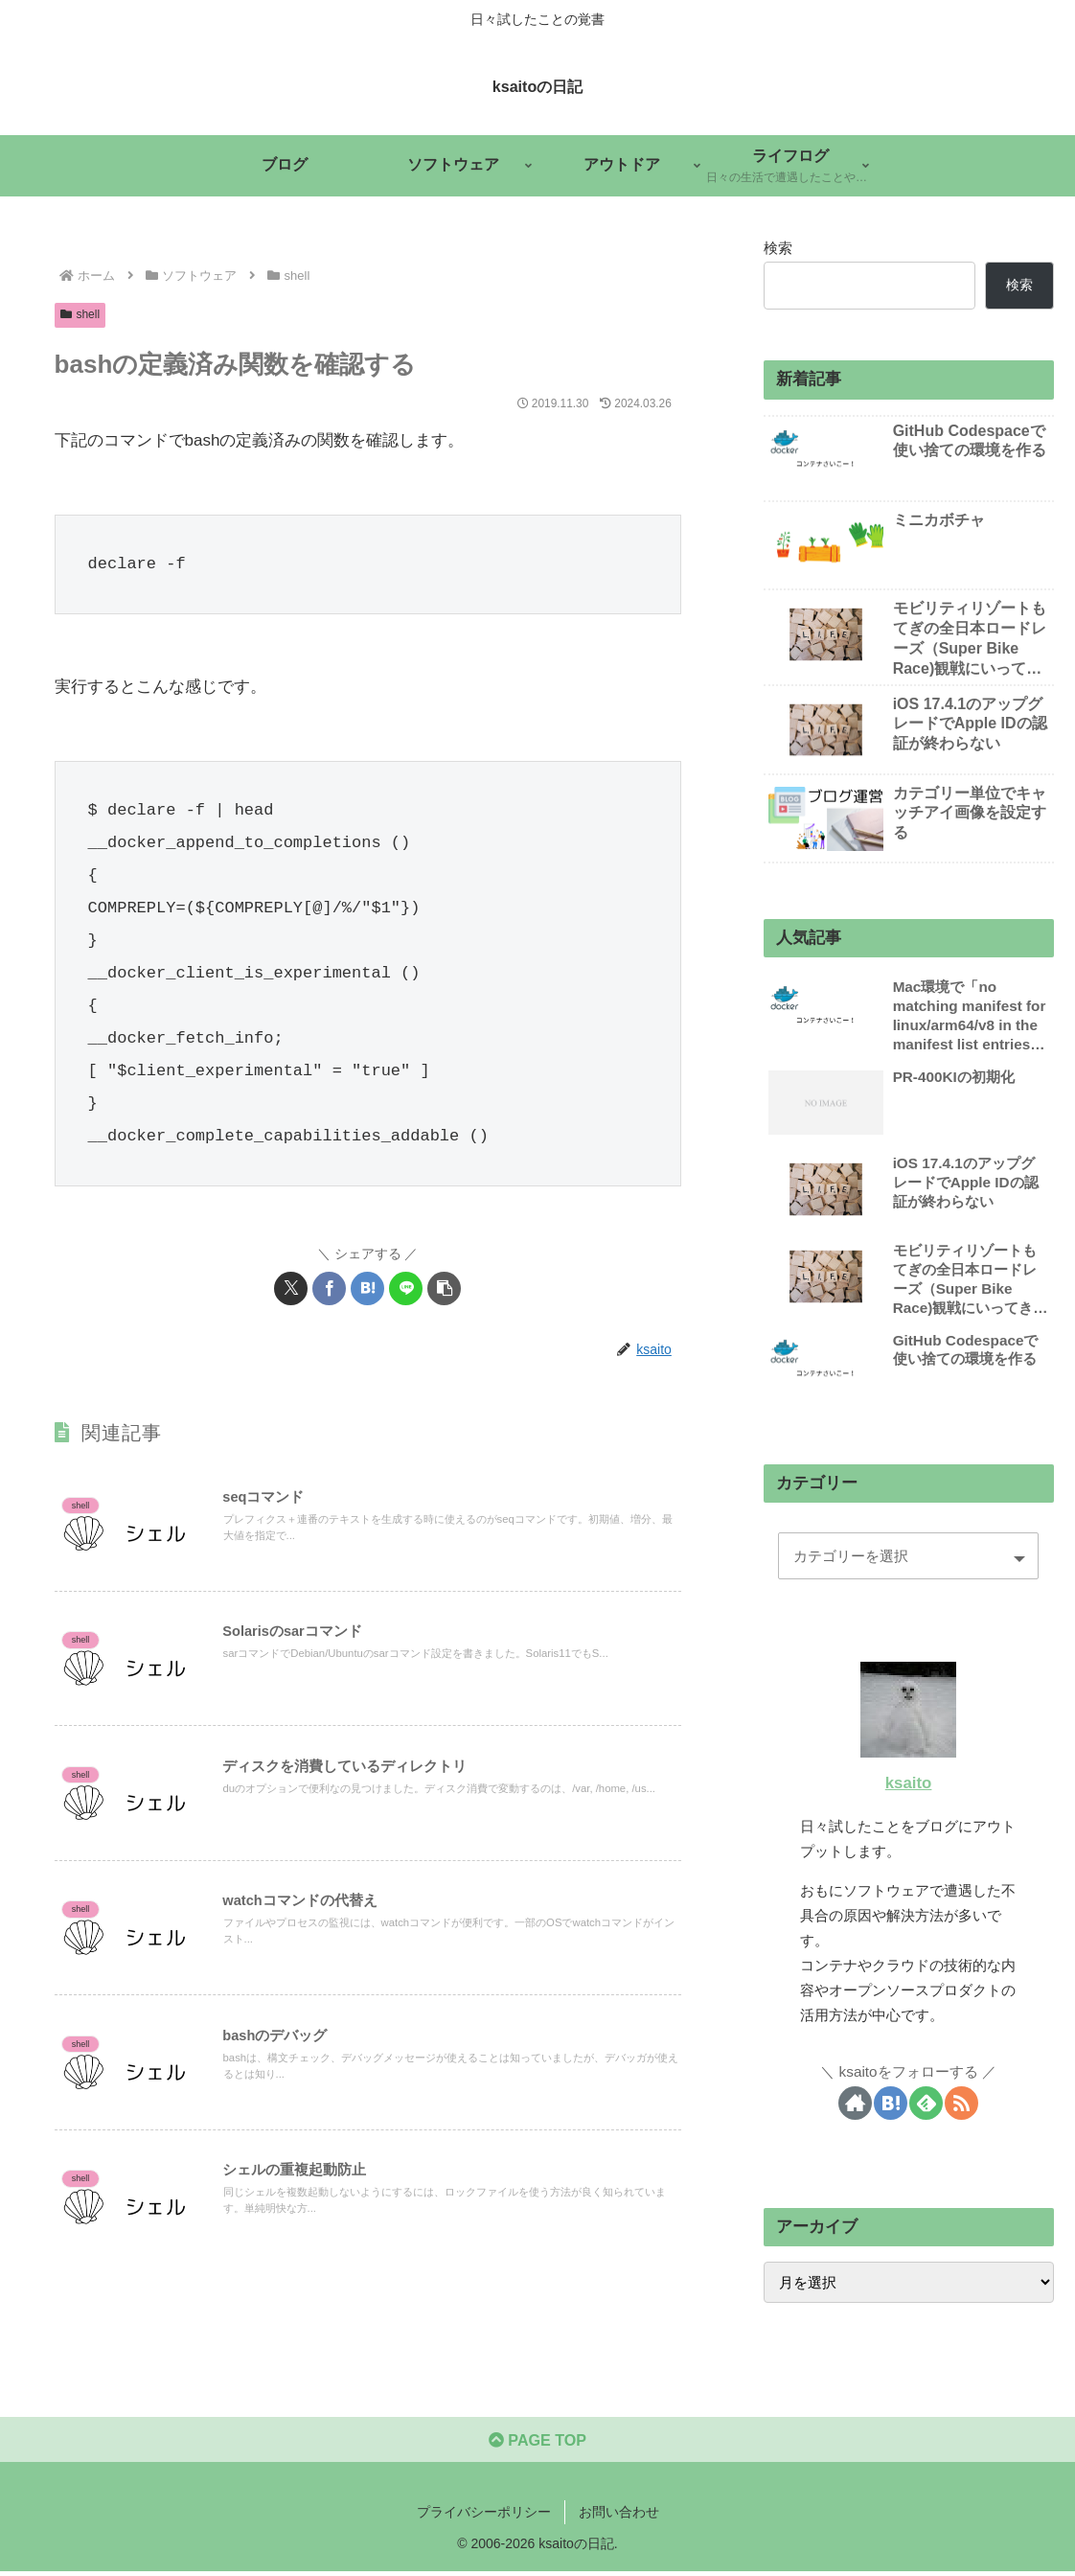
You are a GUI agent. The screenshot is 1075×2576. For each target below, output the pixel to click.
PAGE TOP (537, 2443)
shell (80, 314)
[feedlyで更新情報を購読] (926, 2103)
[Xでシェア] (291, 1288)
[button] (444, 1288)
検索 (778, 248)
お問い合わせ (619, 2515)
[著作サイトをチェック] (855, 2103)
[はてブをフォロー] (890, 2103)
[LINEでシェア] (406, 1288)
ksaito (908, 1783)
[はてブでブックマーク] (367, 1288)
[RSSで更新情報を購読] (961, 2103)
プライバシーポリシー (484, 2515)
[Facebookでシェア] (329, 1288)
